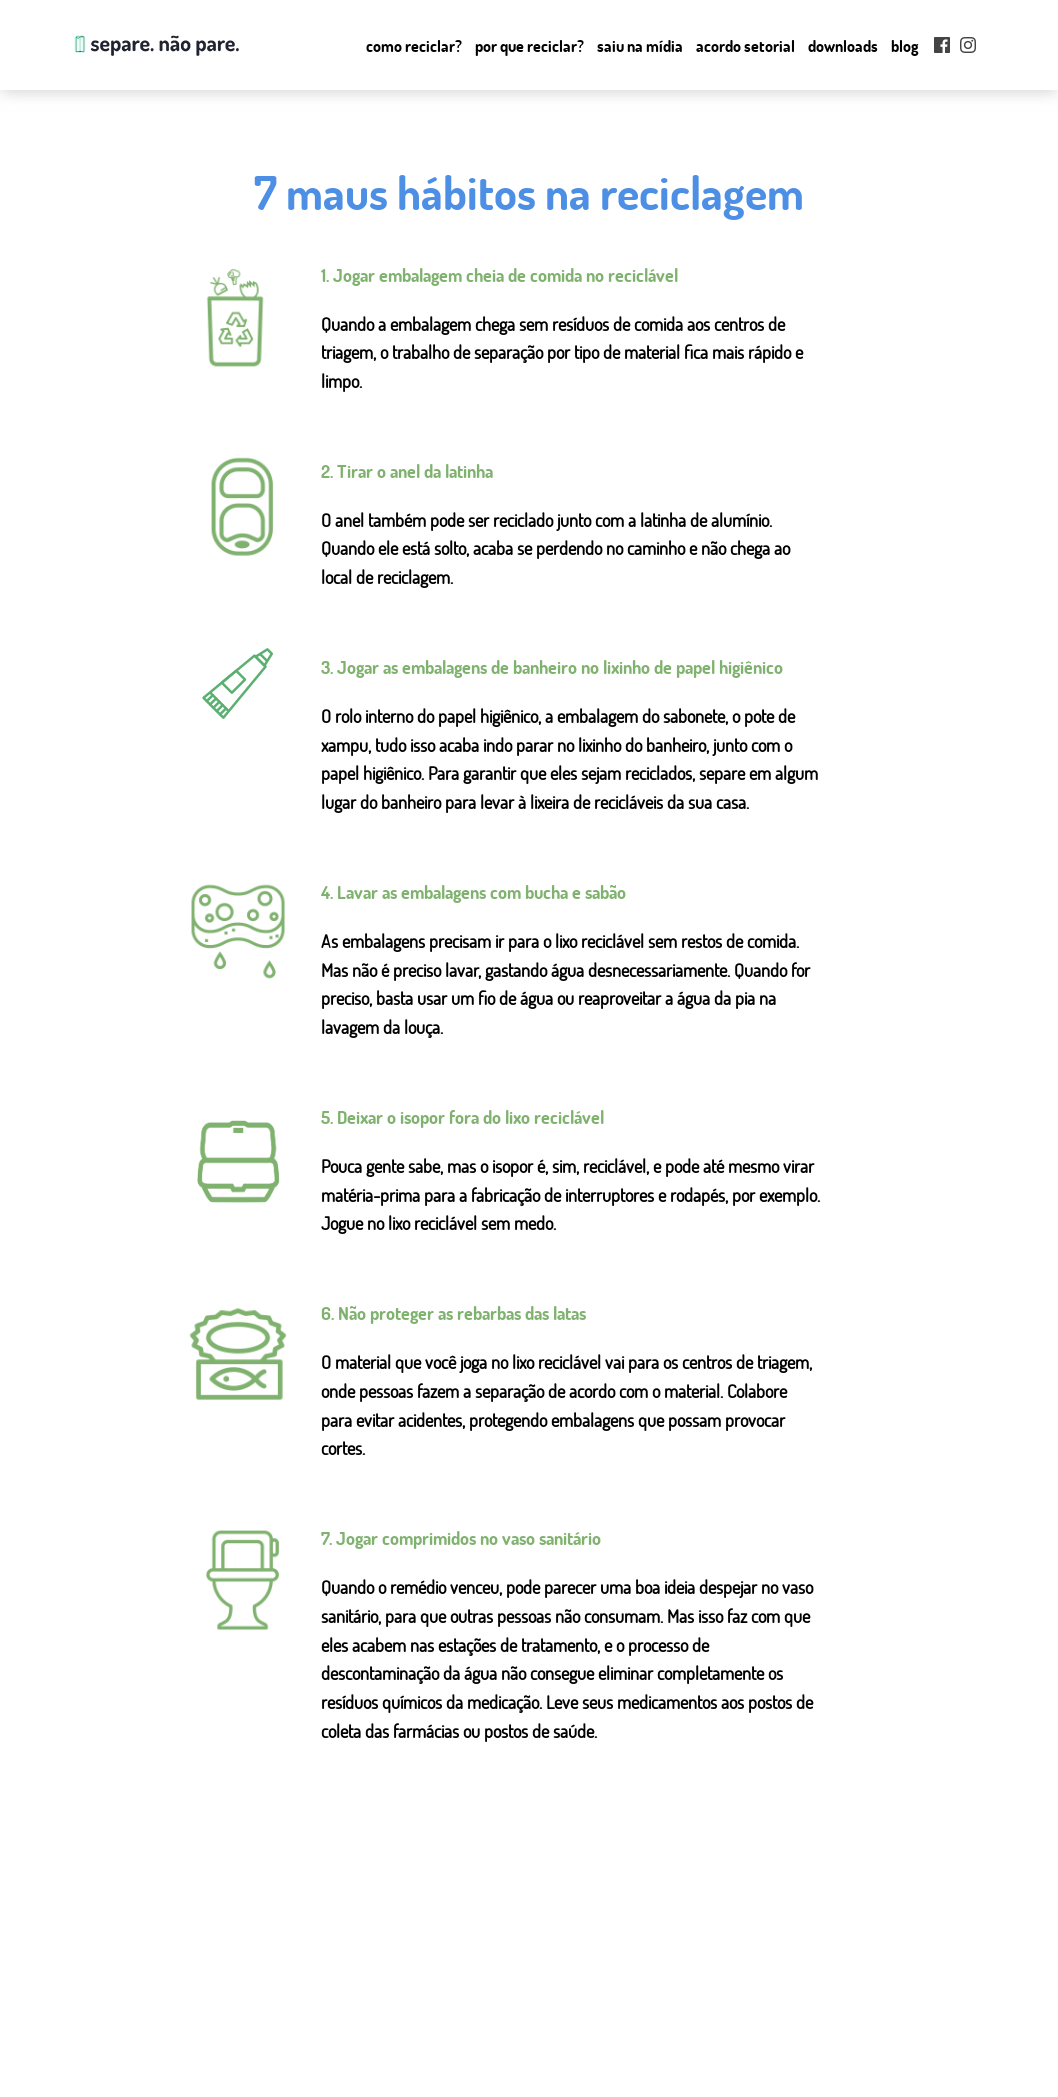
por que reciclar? (387, 2032)
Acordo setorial (745, 46)
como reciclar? (381, 2008)
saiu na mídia (377, 2056)
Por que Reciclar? (529, 46)
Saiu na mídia (640, 46)
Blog (905, 46)
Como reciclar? (414, 46)
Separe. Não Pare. (155, 45)
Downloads (843, 46)
